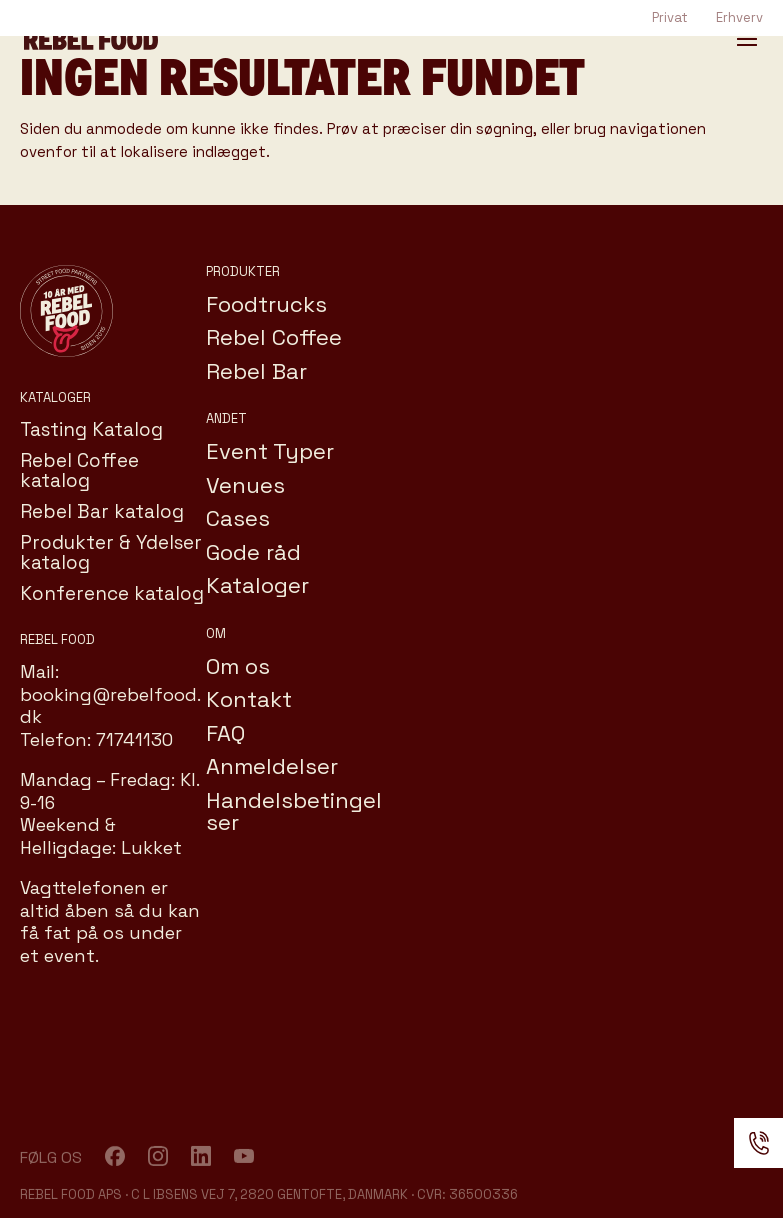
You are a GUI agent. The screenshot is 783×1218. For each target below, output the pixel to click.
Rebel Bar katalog (102, 511)
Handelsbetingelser (294, 811)
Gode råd (253, 552)
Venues (245, 485)
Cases (238, 518)
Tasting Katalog (91, 429)
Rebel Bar (256, 371)
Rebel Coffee (274, 337)
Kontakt (249, 699)
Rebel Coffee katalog (79, 470)
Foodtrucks (266, 304)
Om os (238, 666)
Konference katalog (112, 593)
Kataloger (257, 585)
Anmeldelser (272, 766)
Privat (670, 17)
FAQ (225, 733)
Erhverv (739, 17)
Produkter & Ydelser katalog (111, 552)
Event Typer (270, 451)
